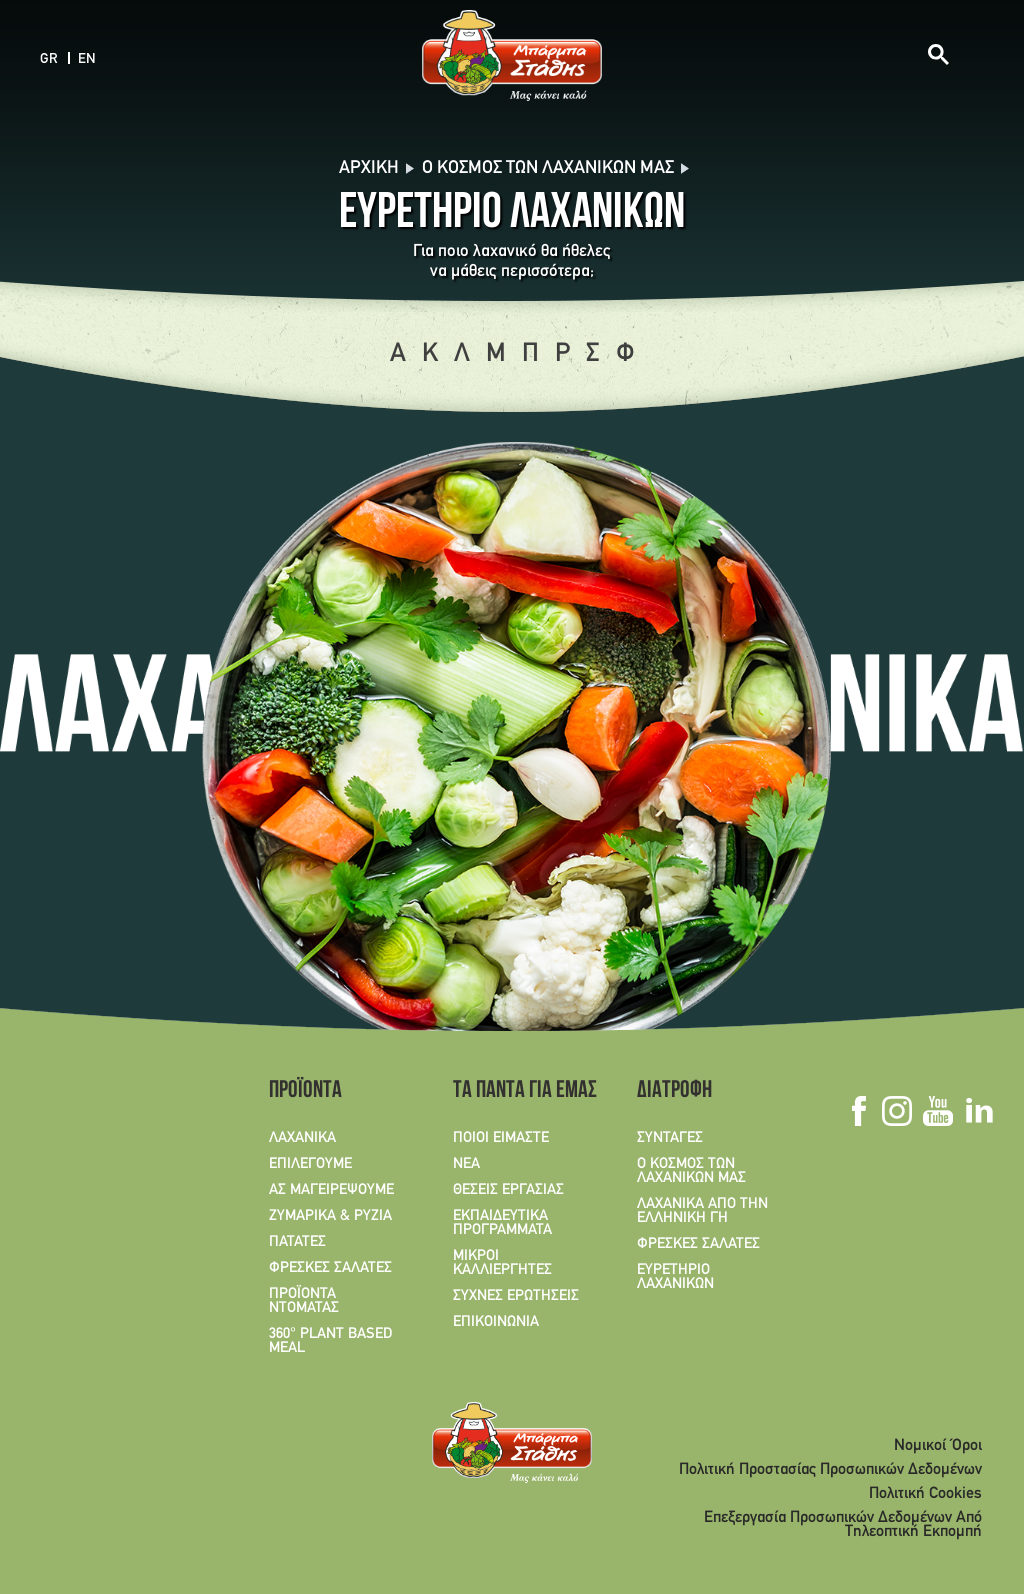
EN (87, 59)
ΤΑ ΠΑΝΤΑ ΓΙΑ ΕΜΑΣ (518, 1092)
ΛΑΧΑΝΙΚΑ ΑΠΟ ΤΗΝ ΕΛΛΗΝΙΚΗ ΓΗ (702, 1211)
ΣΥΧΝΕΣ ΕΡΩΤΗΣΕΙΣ (516, 1296)
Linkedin (978, 1111)
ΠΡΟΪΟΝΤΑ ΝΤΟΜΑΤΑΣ (304, 1301)
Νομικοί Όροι (938, 1446)
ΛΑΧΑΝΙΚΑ (302, 1138)
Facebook (858, 1111)
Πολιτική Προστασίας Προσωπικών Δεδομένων (830, 1470)
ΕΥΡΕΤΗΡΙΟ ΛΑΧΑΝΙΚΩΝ (675, 1277)
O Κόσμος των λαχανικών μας (548, 168)
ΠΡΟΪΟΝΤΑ (305, 1092)
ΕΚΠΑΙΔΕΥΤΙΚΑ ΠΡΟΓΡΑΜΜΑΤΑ (502, 1223)
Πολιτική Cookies (925, 1494)
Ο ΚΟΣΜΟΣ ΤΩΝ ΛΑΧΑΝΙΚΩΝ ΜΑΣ (691, 1171)
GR (49, 59)
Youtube (937, 1111)
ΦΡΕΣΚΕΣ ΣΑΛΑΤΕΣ (330, 1268)
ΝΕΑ (466, 1164)
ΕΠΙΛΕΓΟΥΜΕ (310, 1164)
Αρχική (369, 168)
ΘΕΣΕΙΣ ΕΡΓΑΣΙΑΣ (508, 1190)
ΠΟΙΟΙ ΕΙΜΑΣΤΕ (501, 1138)
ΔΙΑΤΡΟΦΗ (674, 1092)
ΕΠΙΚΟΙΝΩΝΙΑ (496, 1322)
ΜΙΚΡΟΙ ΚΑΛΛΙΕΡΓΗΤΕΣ (502, 1263)
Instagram (896, 1111)
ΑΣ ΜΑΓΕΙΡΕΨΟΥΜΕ (331, 1190)
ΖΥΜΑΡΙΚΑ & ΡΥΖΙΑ (330, 1216)
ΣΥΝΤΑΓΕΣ (670, 1138)
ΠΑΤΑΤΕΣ (297, 1242)
